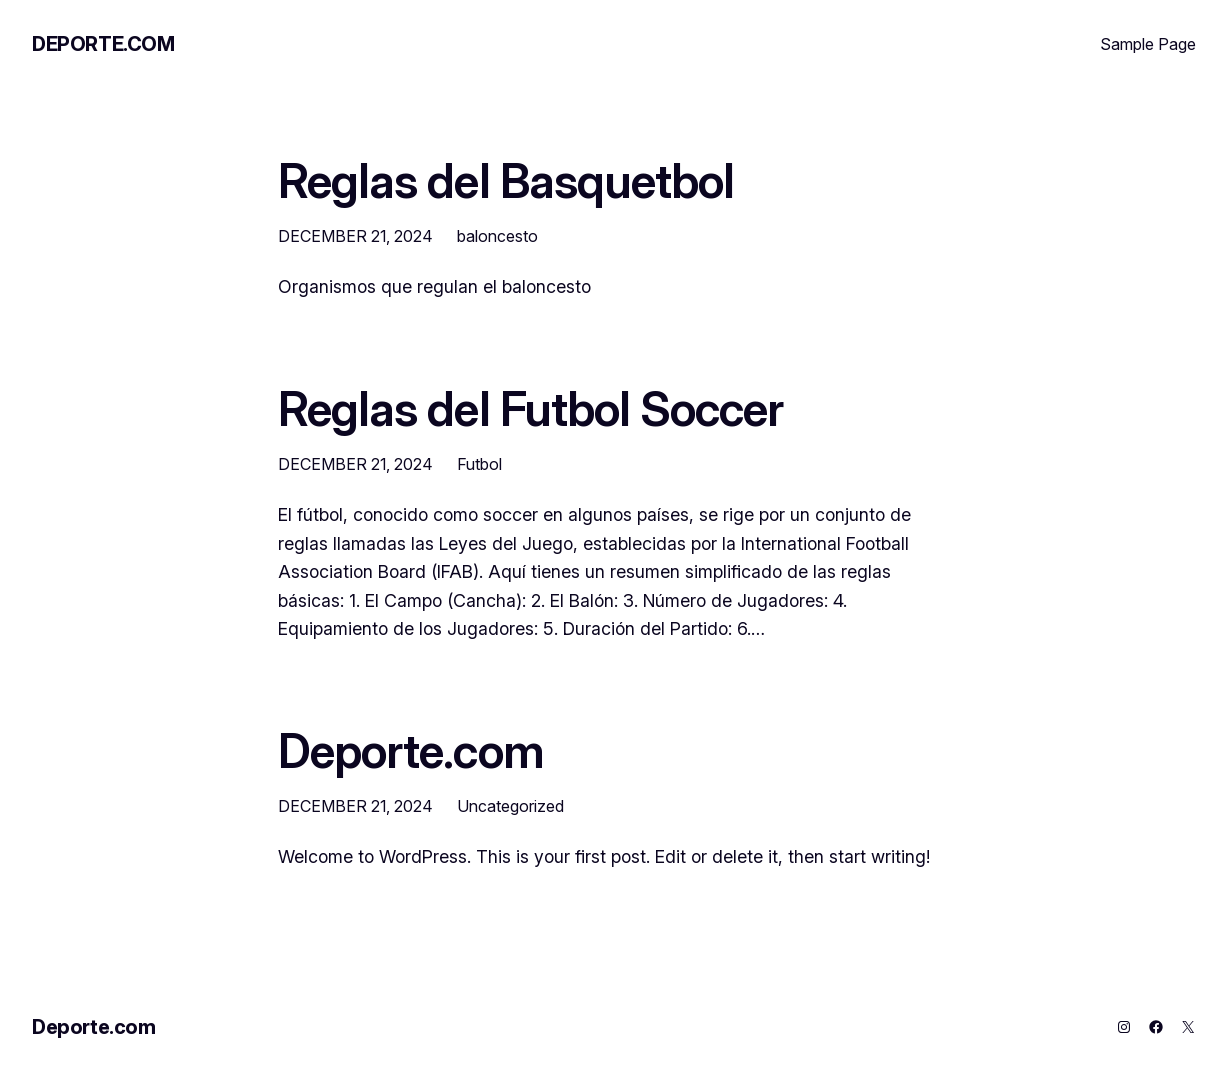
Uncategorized (510, 806)
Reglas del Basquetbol (506, 181)
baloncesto (497, 236)
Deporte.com (103, 44)
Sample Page (1148, 44)
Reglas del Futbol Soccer (530, 409)
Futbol (479, 464)
